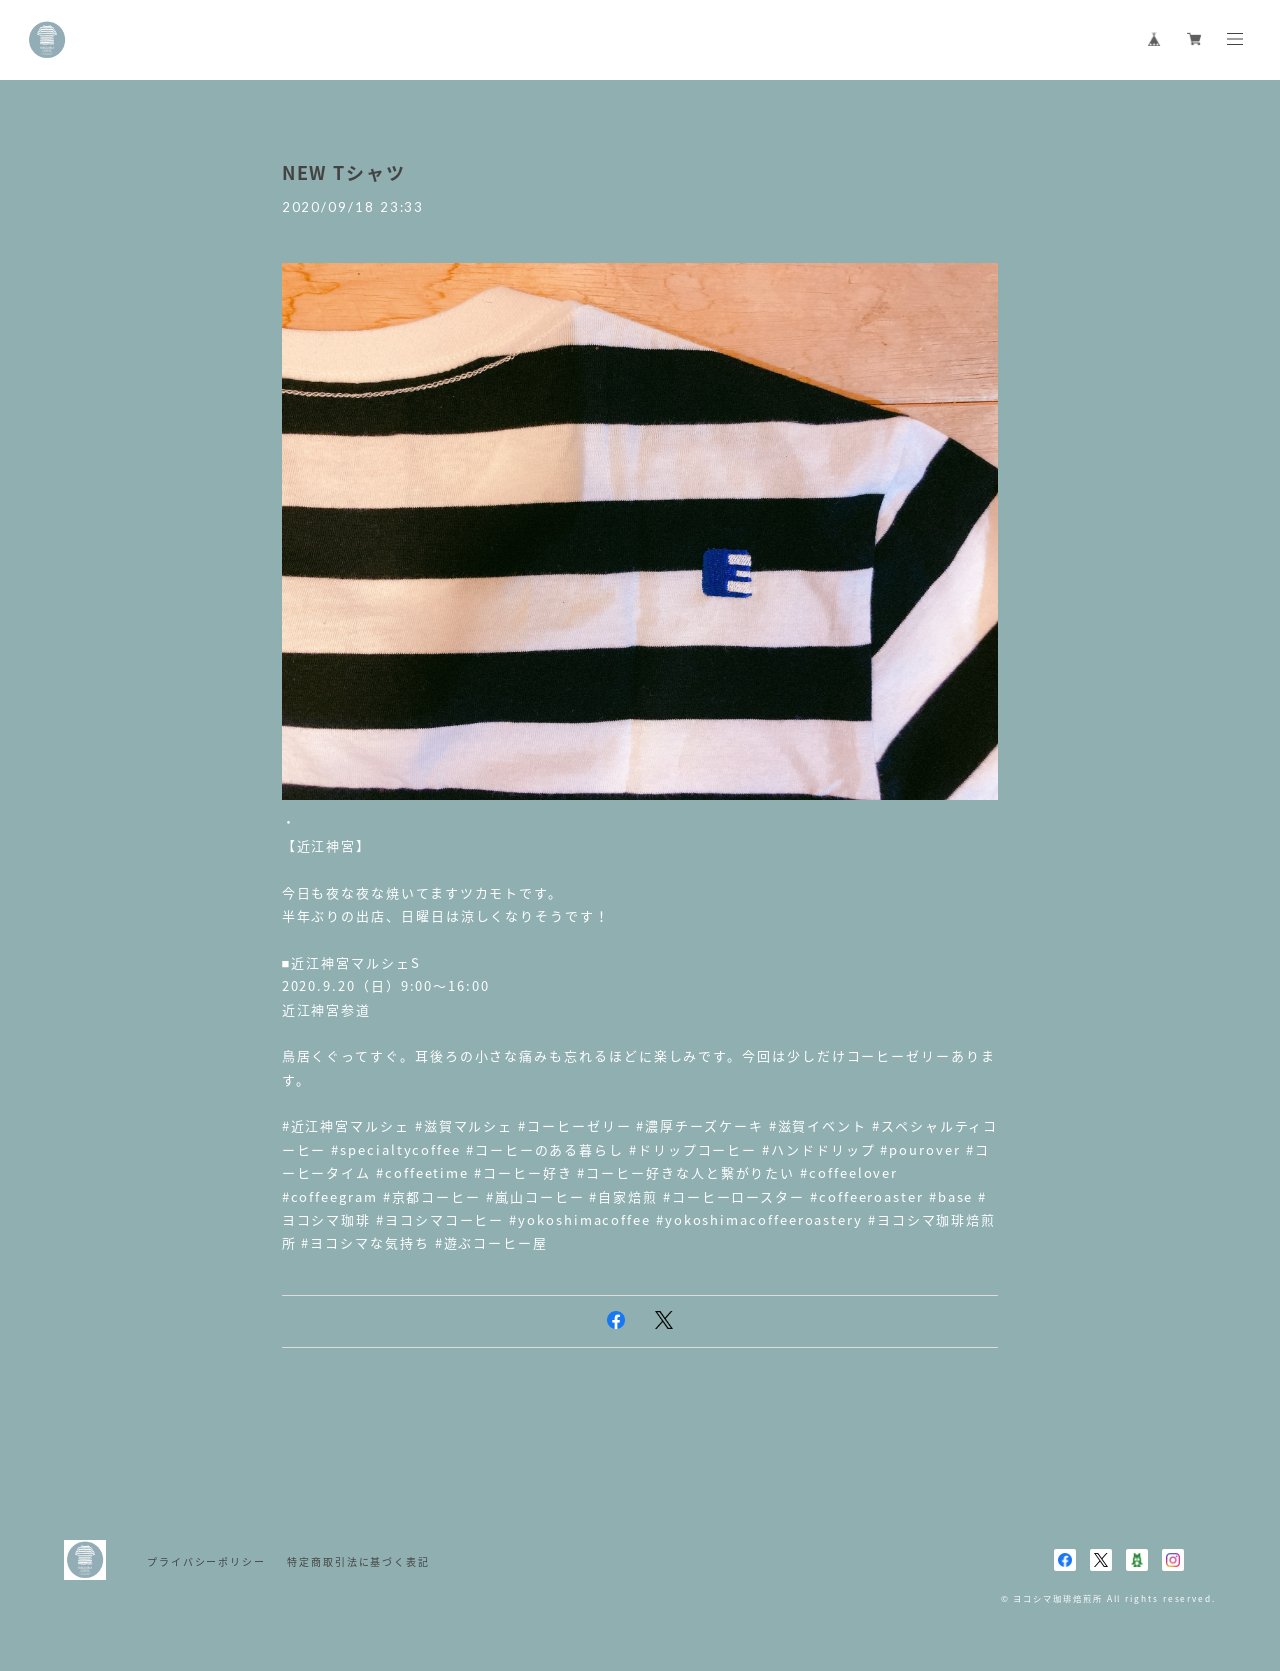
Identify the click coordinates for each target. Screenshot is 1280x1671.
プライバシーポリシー (206, 1561)
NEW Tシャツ (344, 172)
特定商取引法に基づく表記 (358, 1561)
